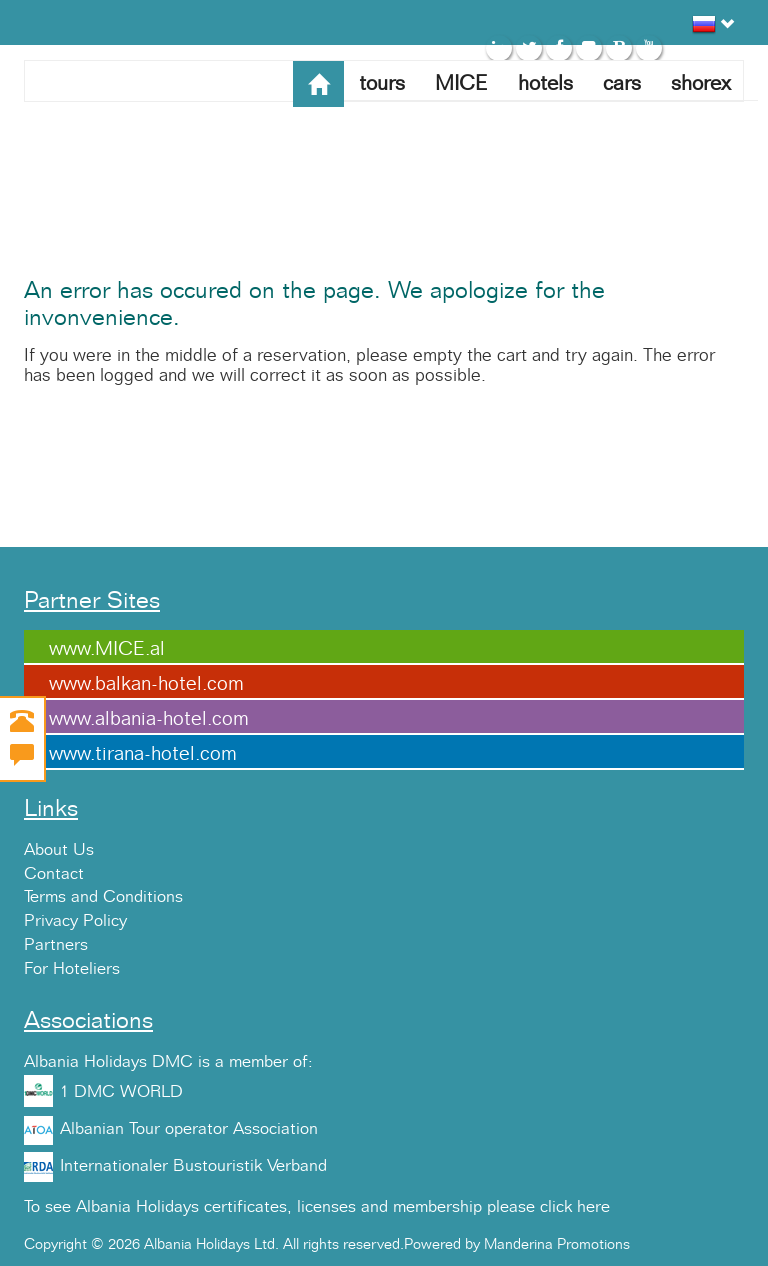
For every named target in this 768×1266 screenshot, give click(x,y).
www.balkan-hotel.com (146, 684)
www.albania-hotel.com (149, 719)
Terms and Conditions (103, 897)
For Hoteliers (72, 969)
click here (575, 1207)
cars (622, 83)
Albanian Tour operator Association (189, 1129)
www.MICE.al (107, 649)
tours (382, 83)
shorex (701, 83)
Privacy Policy (75, 921)
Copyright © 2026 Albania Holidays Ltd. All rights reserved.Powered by (254, 1244)
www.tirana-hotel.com (143, 754)
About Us (59, 850)
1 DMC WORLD (121, 1092)
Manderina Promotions (557, 1244)
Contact (54, 874)
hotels (545, 83)
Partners (56, 945)
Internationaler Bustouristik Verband (193, 1166)
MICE (461, 83)
